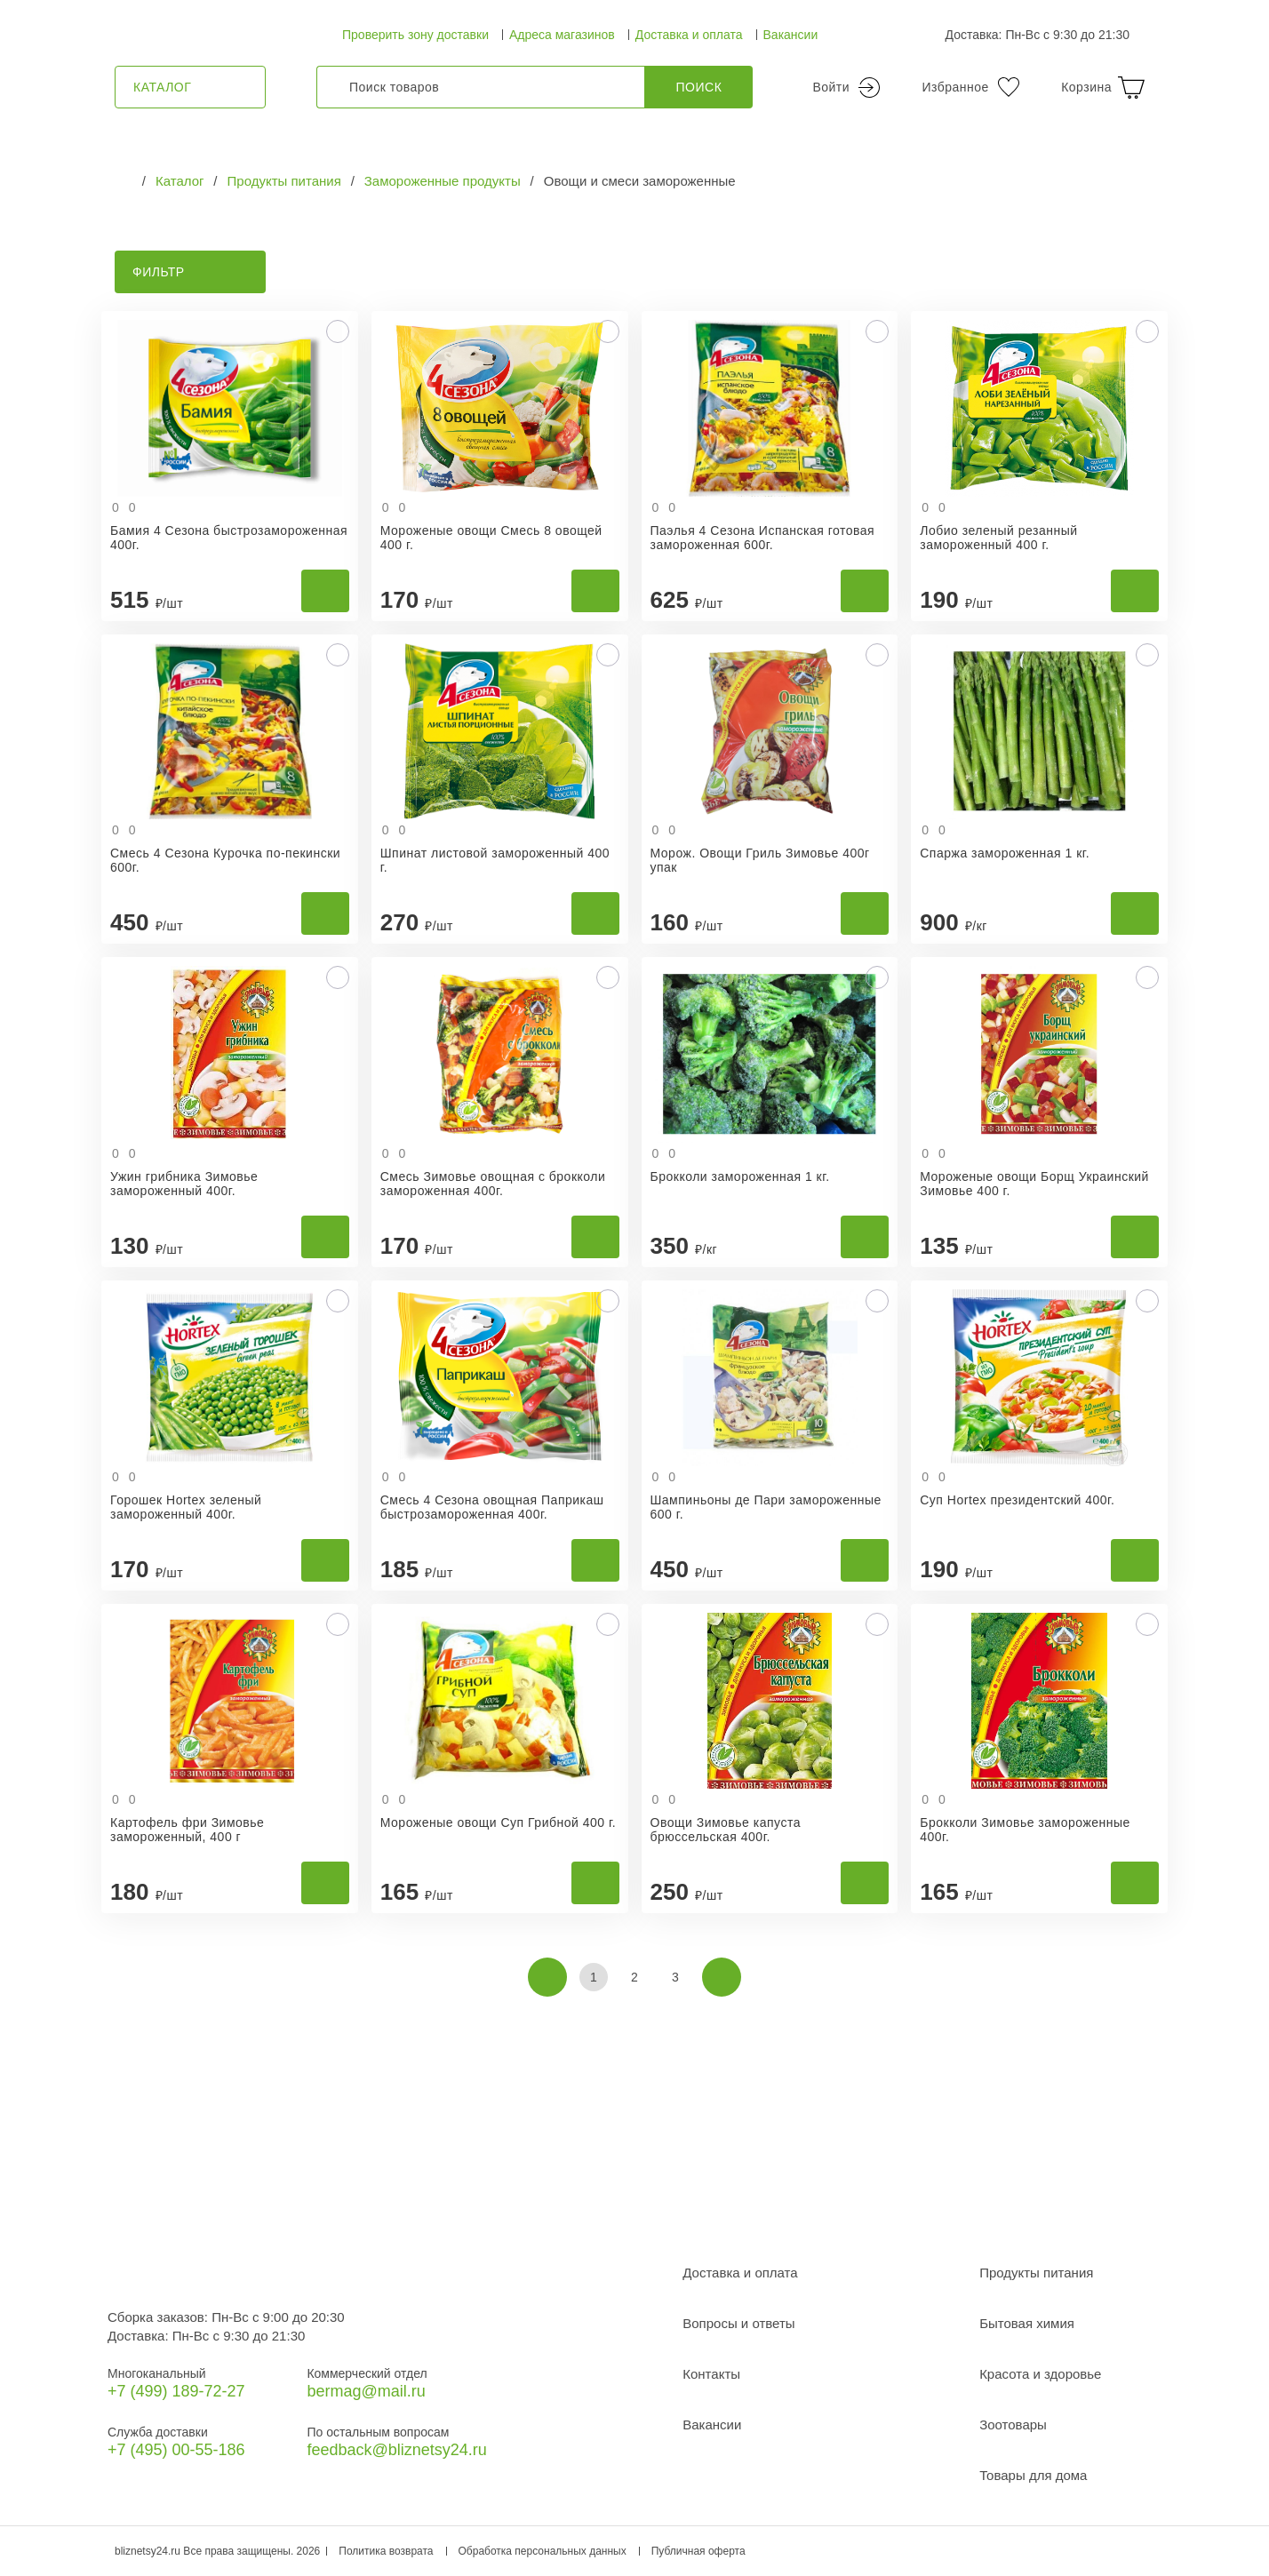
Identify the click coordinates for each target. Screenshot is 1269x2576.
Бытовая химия (1026, 2323)
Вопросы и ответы (738, 2323)
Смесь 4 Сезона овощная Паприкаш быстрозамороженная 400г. (492, 1507)
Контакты (711, 2373)
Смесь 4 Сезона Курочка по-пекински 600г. (225, 860)
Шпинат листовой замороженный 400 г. (495, 860)
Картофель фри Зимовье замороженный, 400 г (187, 1829)
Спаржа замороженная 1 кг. (1004, 853)
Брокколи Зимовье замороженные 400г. (1025, 1829)
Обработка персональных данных (543, 2551)
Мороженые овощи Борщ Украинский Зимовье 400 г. (1034, 1183)
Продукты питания (1036, 2272)
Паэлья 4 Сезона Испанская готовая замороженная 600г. (762, 537)
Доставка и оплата (689, 35)
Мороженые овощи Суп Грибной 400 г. (498, 1822)
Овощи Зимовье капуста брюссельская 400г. (725, 1829)
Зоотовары (1013, 2424)
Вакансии (790, 35)
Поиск (699, 87)
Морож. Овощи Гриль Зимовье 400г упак (760, 860)
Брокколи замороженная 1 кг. (740, 1176)
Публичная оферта (698, 2551)
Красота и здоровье (1040, 2373)
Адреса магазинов (562, 35)
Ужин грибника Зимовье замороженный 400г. (184, 1183)
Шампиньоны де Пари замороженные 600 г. (766, 1507)
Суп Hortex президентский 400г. (1017, 1500)
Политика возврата (386, 2551)
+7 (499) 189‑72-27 (176, 2391)
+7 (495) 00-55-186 (176, 2450)
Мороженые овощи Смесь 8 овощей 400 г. (491, 537)
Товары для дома (1033, 2475)
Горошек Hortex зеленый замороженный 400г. (185, 1507)
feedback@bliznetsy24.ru (396, 2450)
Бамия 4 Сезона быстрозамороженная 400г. (228, 537)
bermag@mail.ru (366, 2391)
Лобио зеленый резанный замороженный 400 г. (998, 537)
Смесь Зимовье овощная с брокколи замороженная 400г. (493, 1183)
